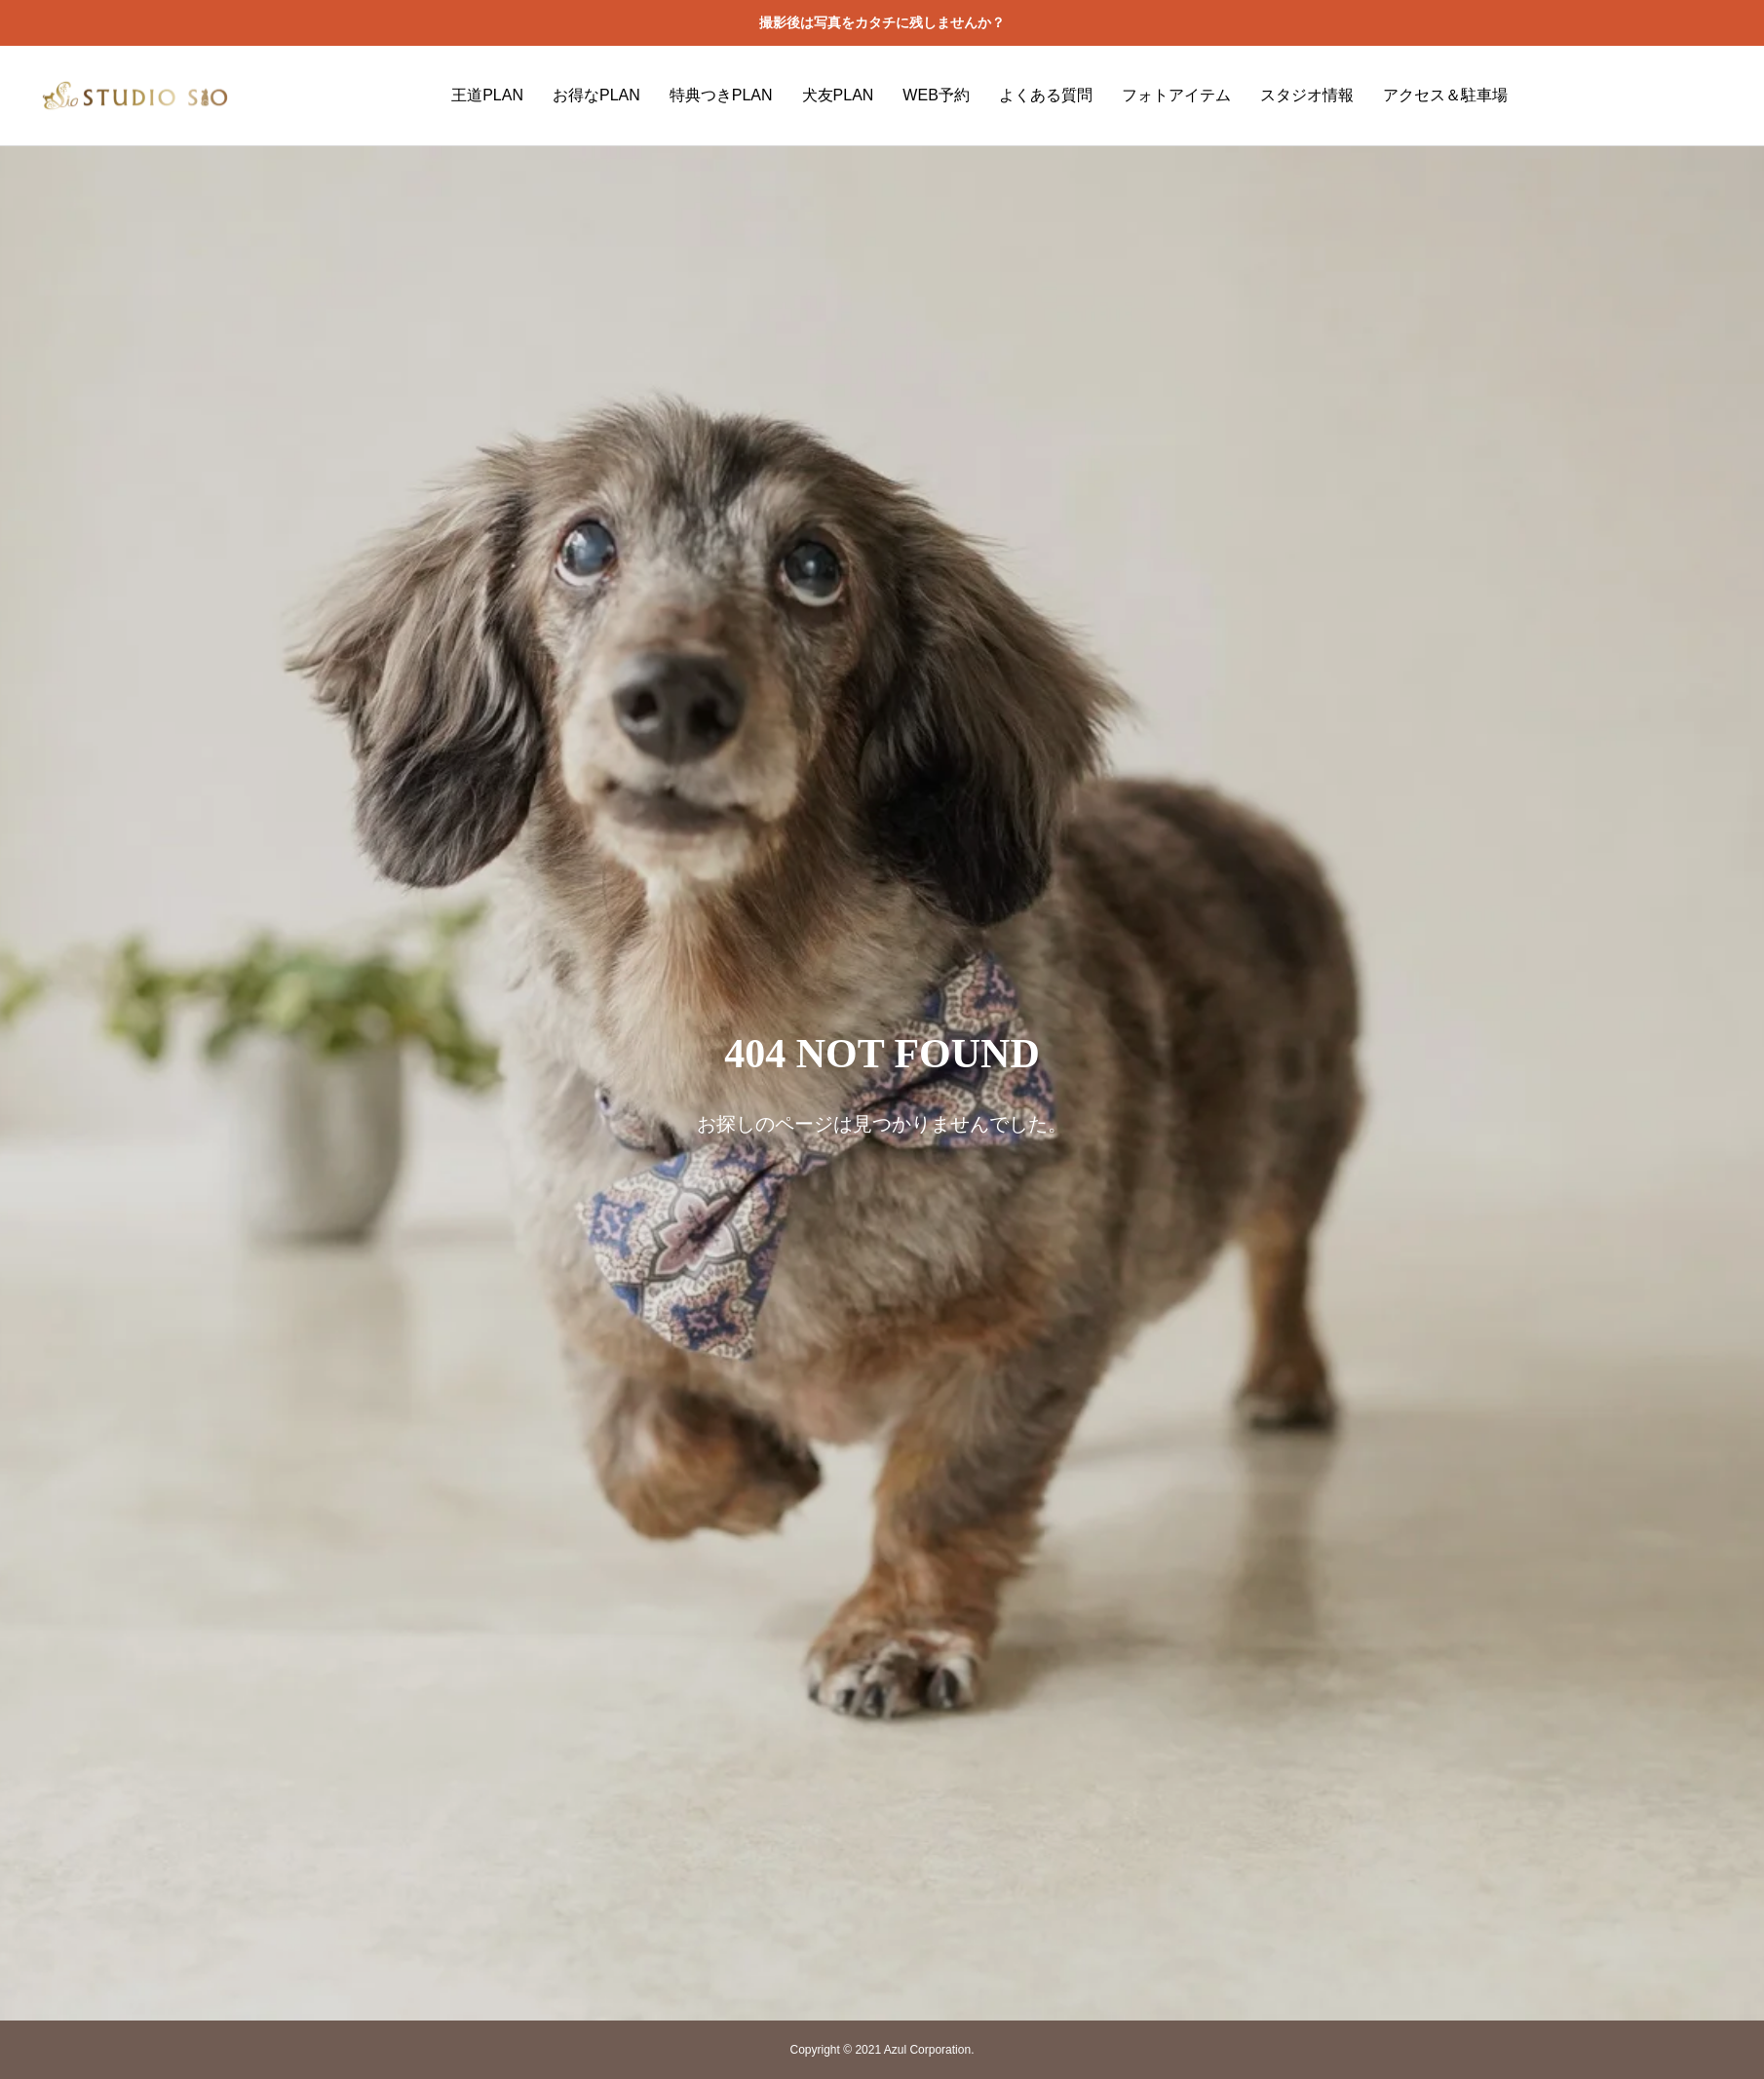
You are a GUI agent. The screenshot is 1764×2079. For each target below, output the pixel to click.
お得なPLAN (596, 95)
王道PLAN (487, 95)
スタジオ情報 (1307, 95)
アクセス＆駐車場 (1445, 95)
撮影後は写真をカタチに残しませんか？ (882, 22)
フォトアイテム (1176, 95)
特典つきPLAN (721, 95)
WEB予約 (935, 95)
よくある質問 (1046, 95)
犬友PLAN (838, 95)
